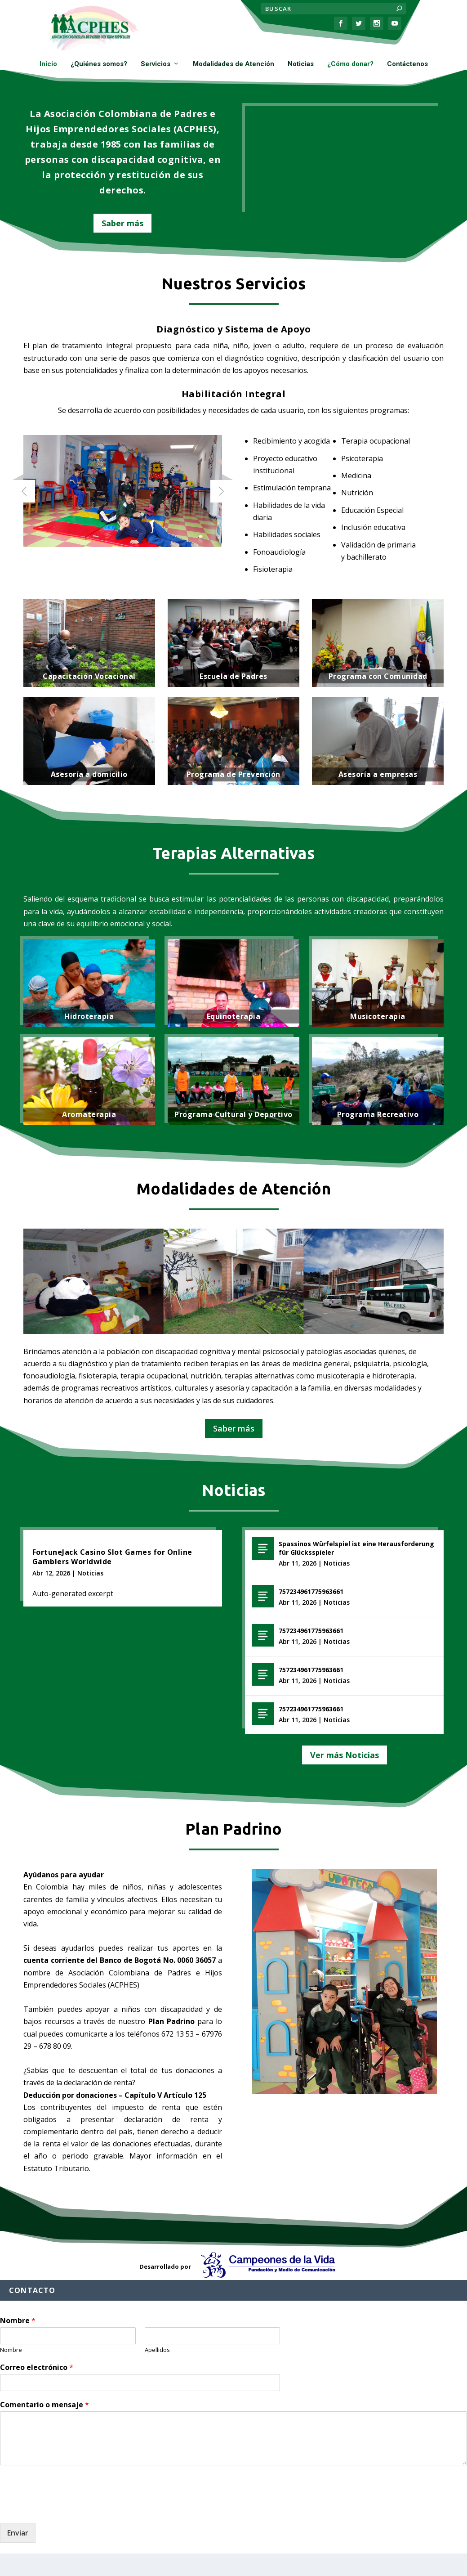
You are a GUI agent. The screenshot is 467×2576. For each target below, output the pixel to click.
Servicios (155, 64)
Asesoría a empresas (378, 774)
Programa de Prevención (233, 774)
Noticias (301, 64)
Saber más (122, 223)
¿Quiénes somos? (99, 64)
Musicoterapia (377, 1016)
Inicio (48, 64)
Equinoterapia (234, 1016)
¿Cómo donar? (350, 64)
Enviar (17, 2533)
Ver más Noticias (344, 1755)
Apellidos (157, 2350)
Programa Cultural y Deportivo (233, 1114)
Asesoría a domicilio (89, 774)
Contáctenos (407, 64)
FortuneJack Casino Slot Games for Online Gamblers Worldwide (112, 1556)
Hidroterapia (89, 1016)
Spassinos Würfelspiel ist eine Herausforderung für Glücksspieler (356, 1547)
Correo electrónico (36, 2367)
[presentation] (68, 2508)
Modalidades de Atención (233, 64)
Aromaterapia (89, 1114)
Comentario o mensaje (44, 2405)
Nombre (18, 2320)
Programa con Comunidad (378, 676)
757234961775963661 (311, 1591)
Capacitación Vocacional (89, 676)
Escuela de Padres (233, 676)
